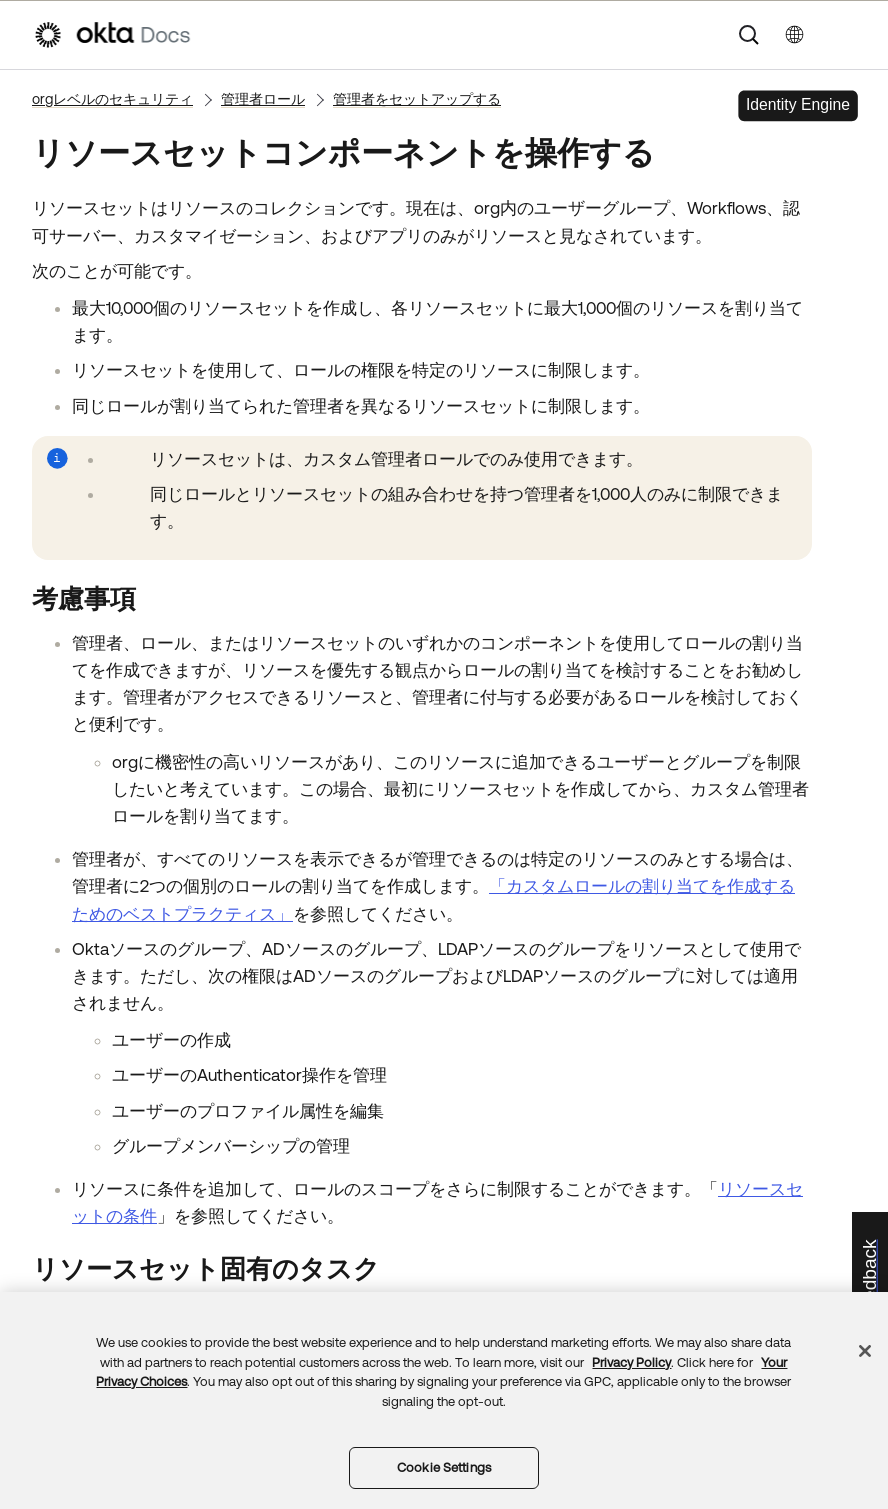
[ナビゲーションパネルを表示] (845, 35)
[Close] (865, 1351)
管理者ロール (263, 99)
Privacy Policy (631, 1362)
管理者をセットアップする (417, 99)
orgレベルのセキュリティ (112, 99)
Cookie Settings (444, 1467)
